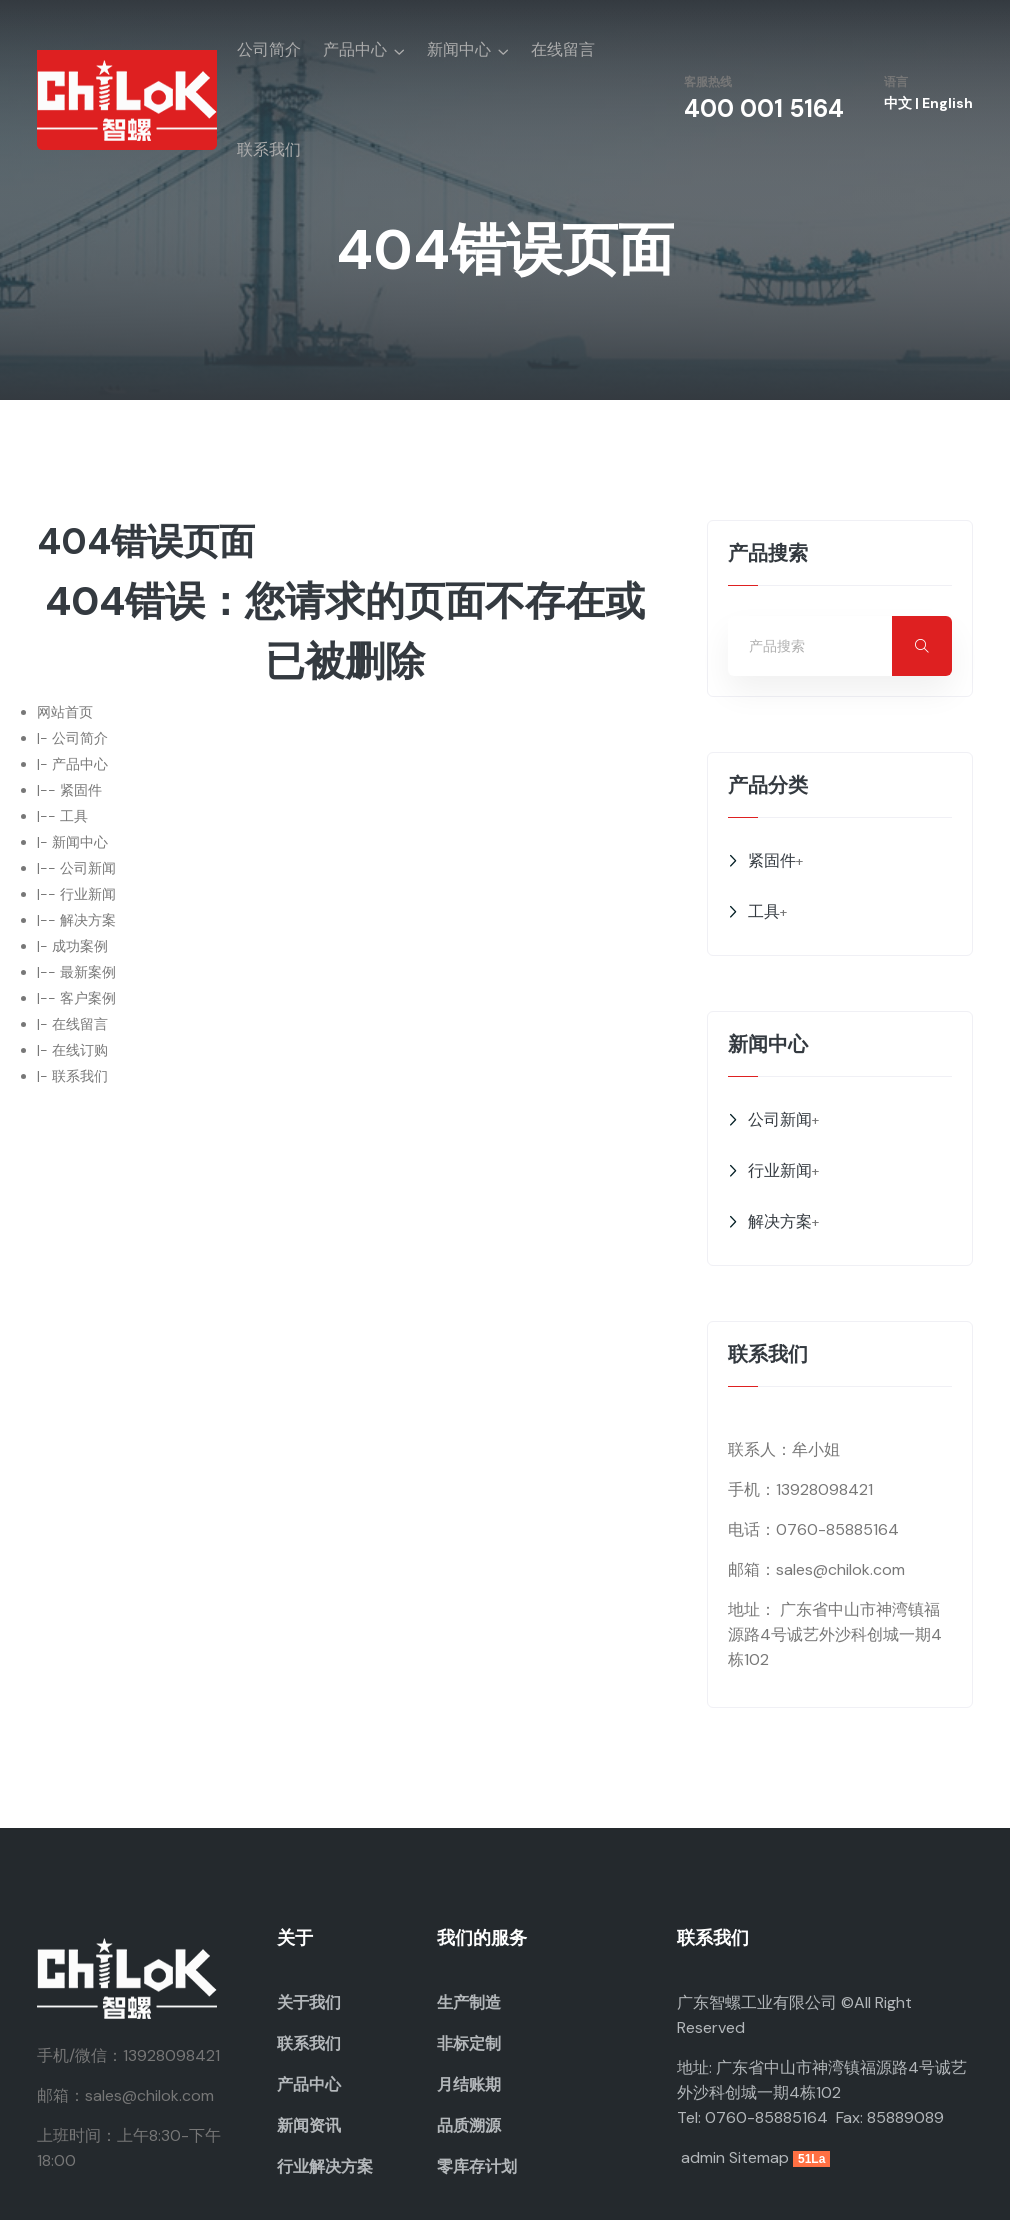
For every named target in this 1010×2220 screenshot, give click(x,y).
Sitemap (759, 2157)
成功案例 (80, 946)
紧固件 (81, 790)
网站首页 (65, 712)
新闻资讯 (309, 2125)
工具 (74, 816)
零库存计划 (477, 2166)
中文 (898, 103)
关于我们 (309, 2002)
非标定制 (469, 2043)
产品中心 (355, 49)
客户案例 (88, 998)
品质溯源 (469, 2125)
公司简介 (269, 49)
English (947, 103)
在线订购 (80, 1050)
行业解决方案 (325, 2166)
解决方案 (88, 920)
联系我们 (269, 149)
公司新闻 (88, 868)
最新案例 (88, 972)
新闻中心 (459, 49)
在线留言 (563, 49)
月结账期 (469, 2084)
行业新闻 (88, 894)
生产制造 (469, 2002)
